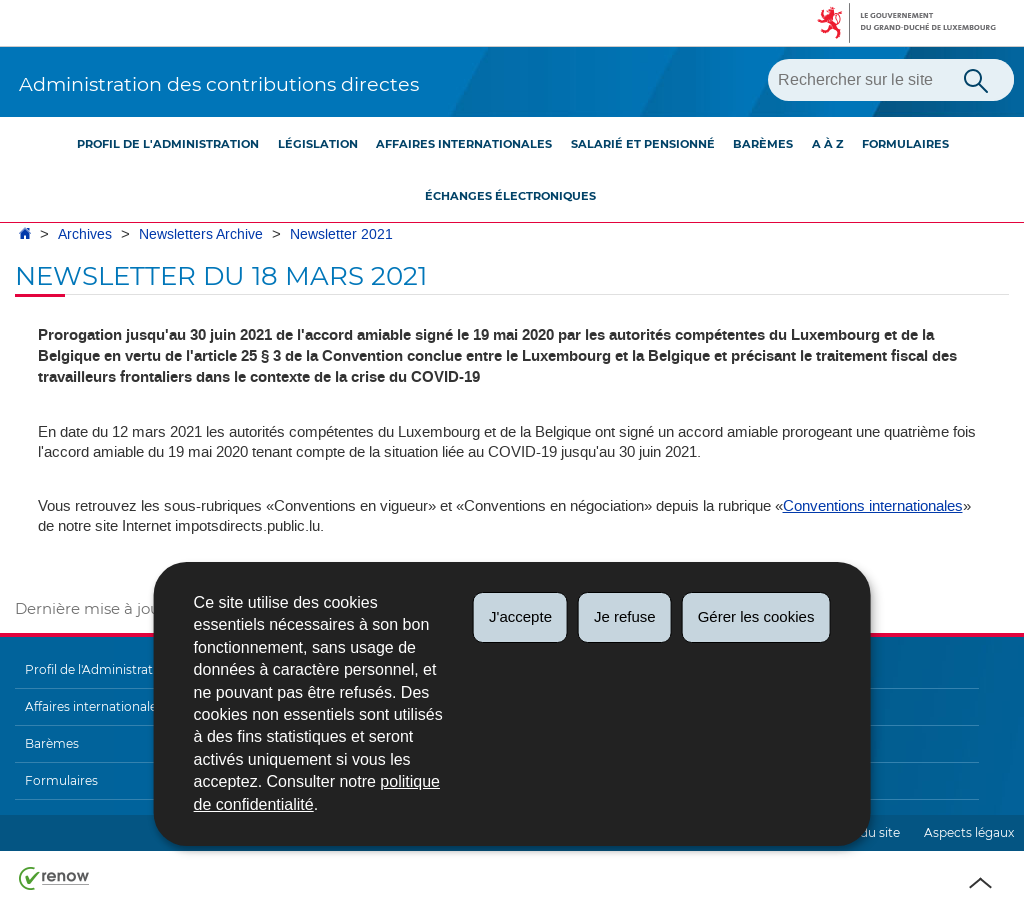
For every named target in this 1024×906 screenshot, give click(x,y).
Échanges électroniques (510, 196)
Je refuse (625, 616)
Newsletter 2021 (341, 234)
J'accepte (520, 616)
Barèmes (763, 144)
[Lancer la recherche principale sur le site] (976, 79)
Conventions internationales (873, 506)
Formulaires (905, 144)
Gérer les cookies (756, 616)
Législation (318, 144)
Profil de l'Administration (168, 144)
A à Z (828, 144)
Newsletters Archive (201, 234)
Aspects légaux (969, 832)
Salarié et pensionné (643, 144)
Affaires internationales (464, 144)
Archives (85, 234)
